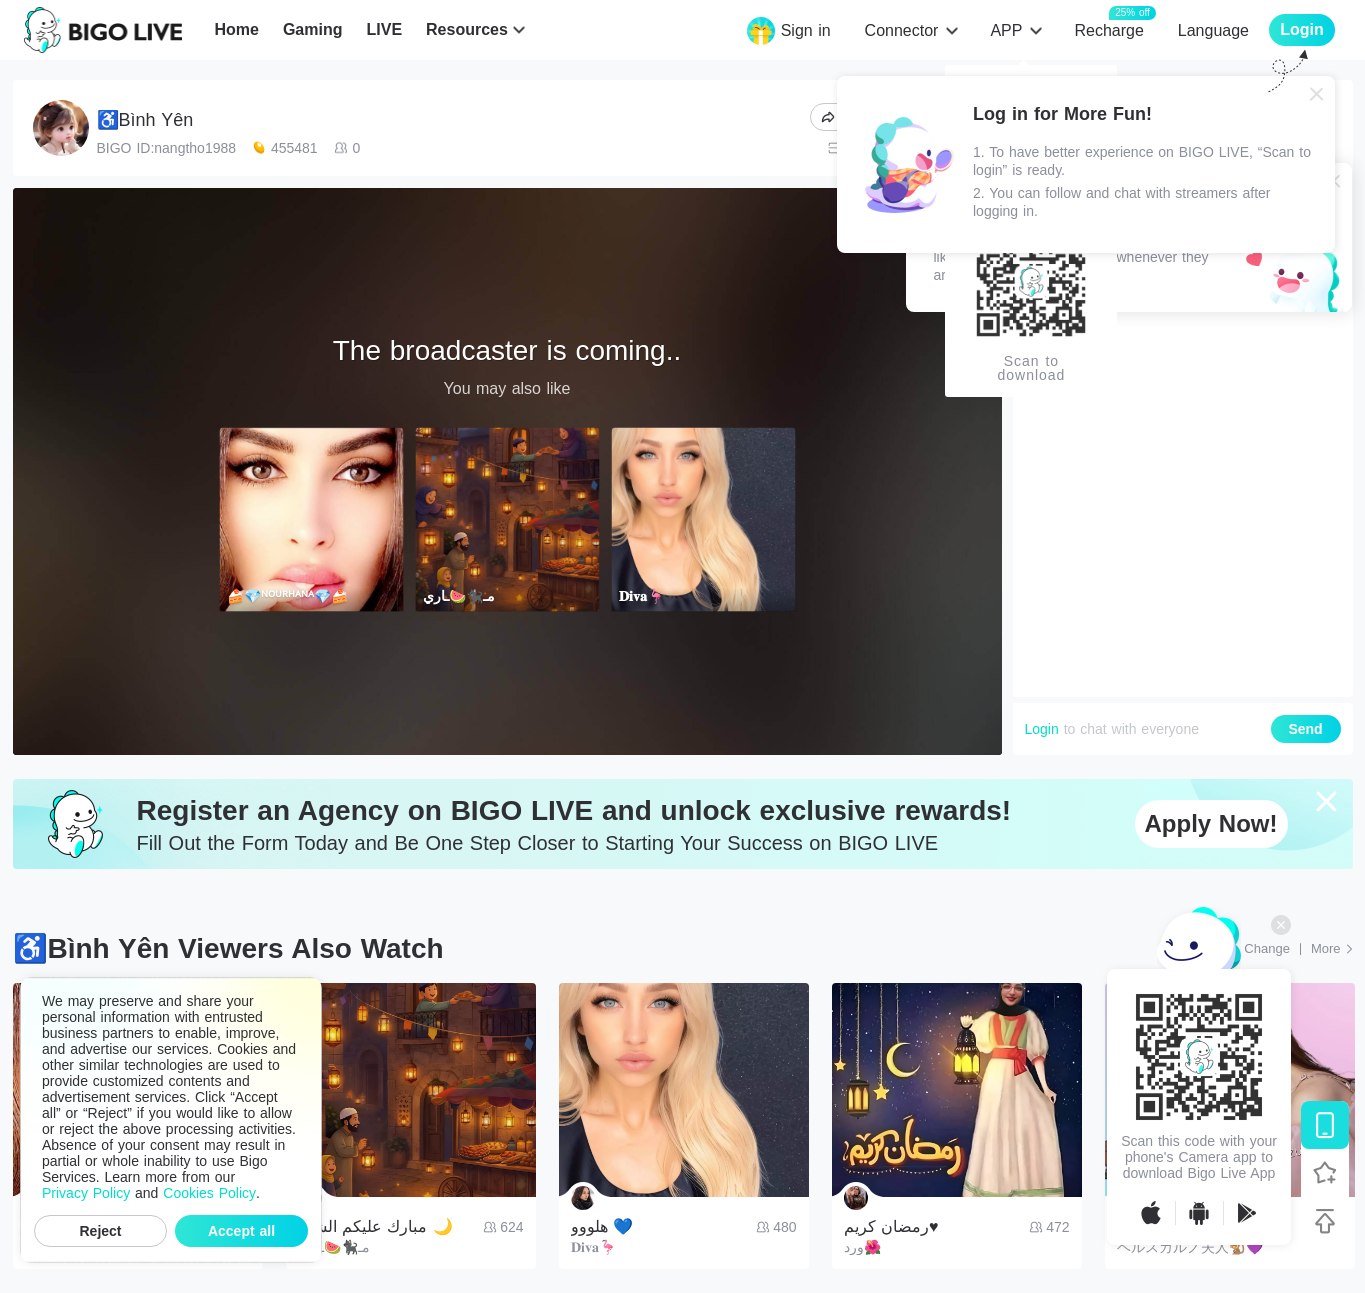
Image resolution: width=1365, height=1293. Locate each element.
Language (1213, 30)
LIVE (384, 29)
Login (1042, 729)
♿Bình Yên (145, 120)
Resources (467, 29)
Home (236, 29)
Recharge (1108, 29)
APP (1006, 30)
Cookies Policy (209, 1193)
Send (1305, 729)
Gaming (313, 29)
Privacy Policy (86, 1193)
